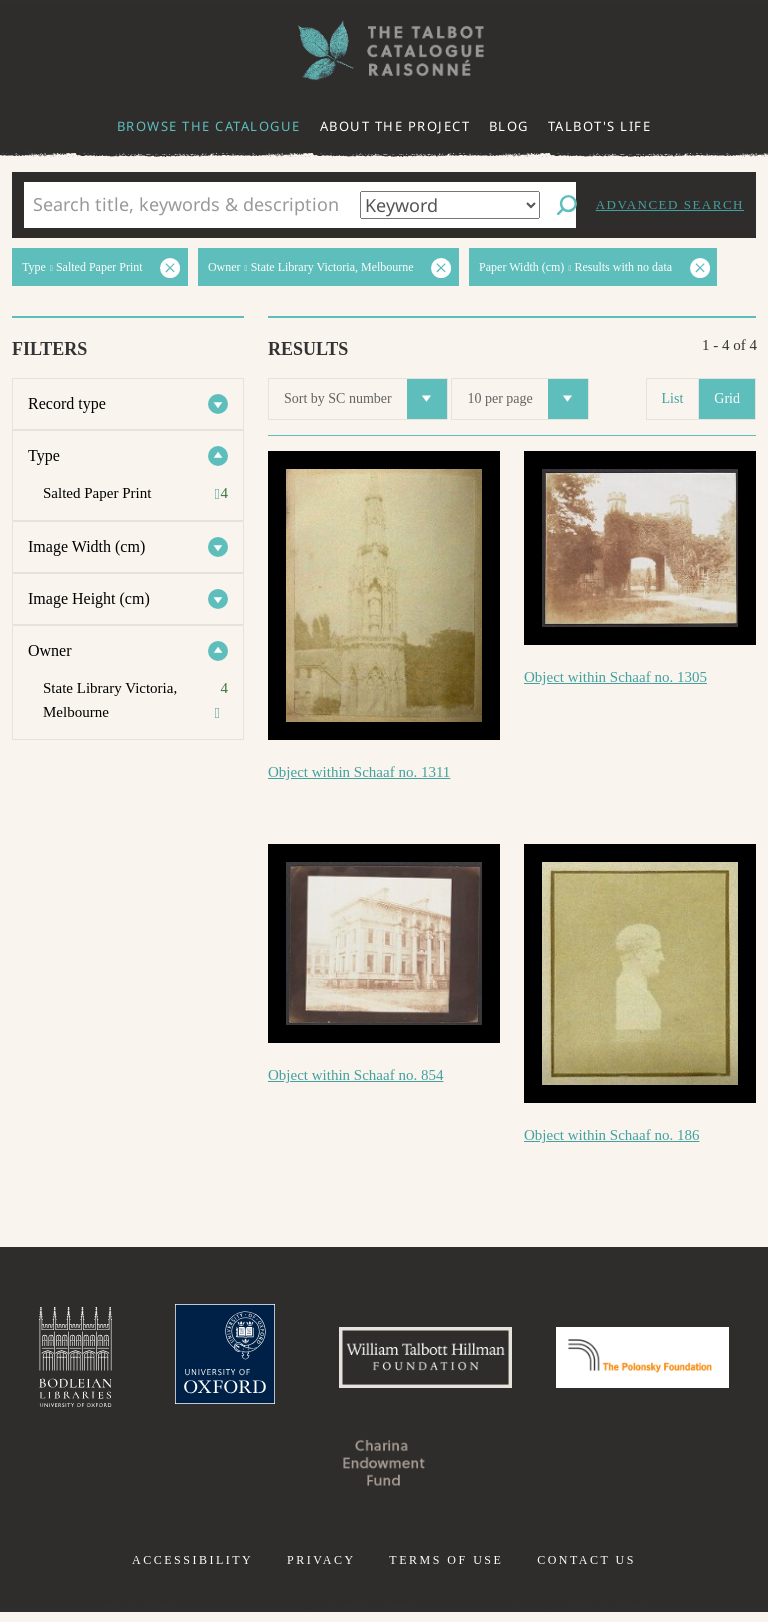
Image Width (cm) (86, 546)
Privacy (321, 1570)
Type (44, 455)
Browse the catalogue (209, 126)
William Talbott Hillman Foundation (523, 1362)
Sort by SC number (365, 399)
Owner (50, 650)
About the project (395, 126)
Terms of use (446, 1570)
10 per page (527, 399)
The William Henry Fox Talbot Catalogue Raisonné (384, 50)
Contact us (586, 1570)
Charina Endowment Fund (486, 1472)
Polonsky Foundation (282, 1472)
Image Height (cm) (89, 598)
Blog (509, 126)
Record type (67, 403)
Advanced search (670, 204)
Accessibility (192, 1570)
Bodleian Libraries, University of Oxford (145, 1362)
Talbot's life (600, 126)
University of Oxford (304, 1362)
